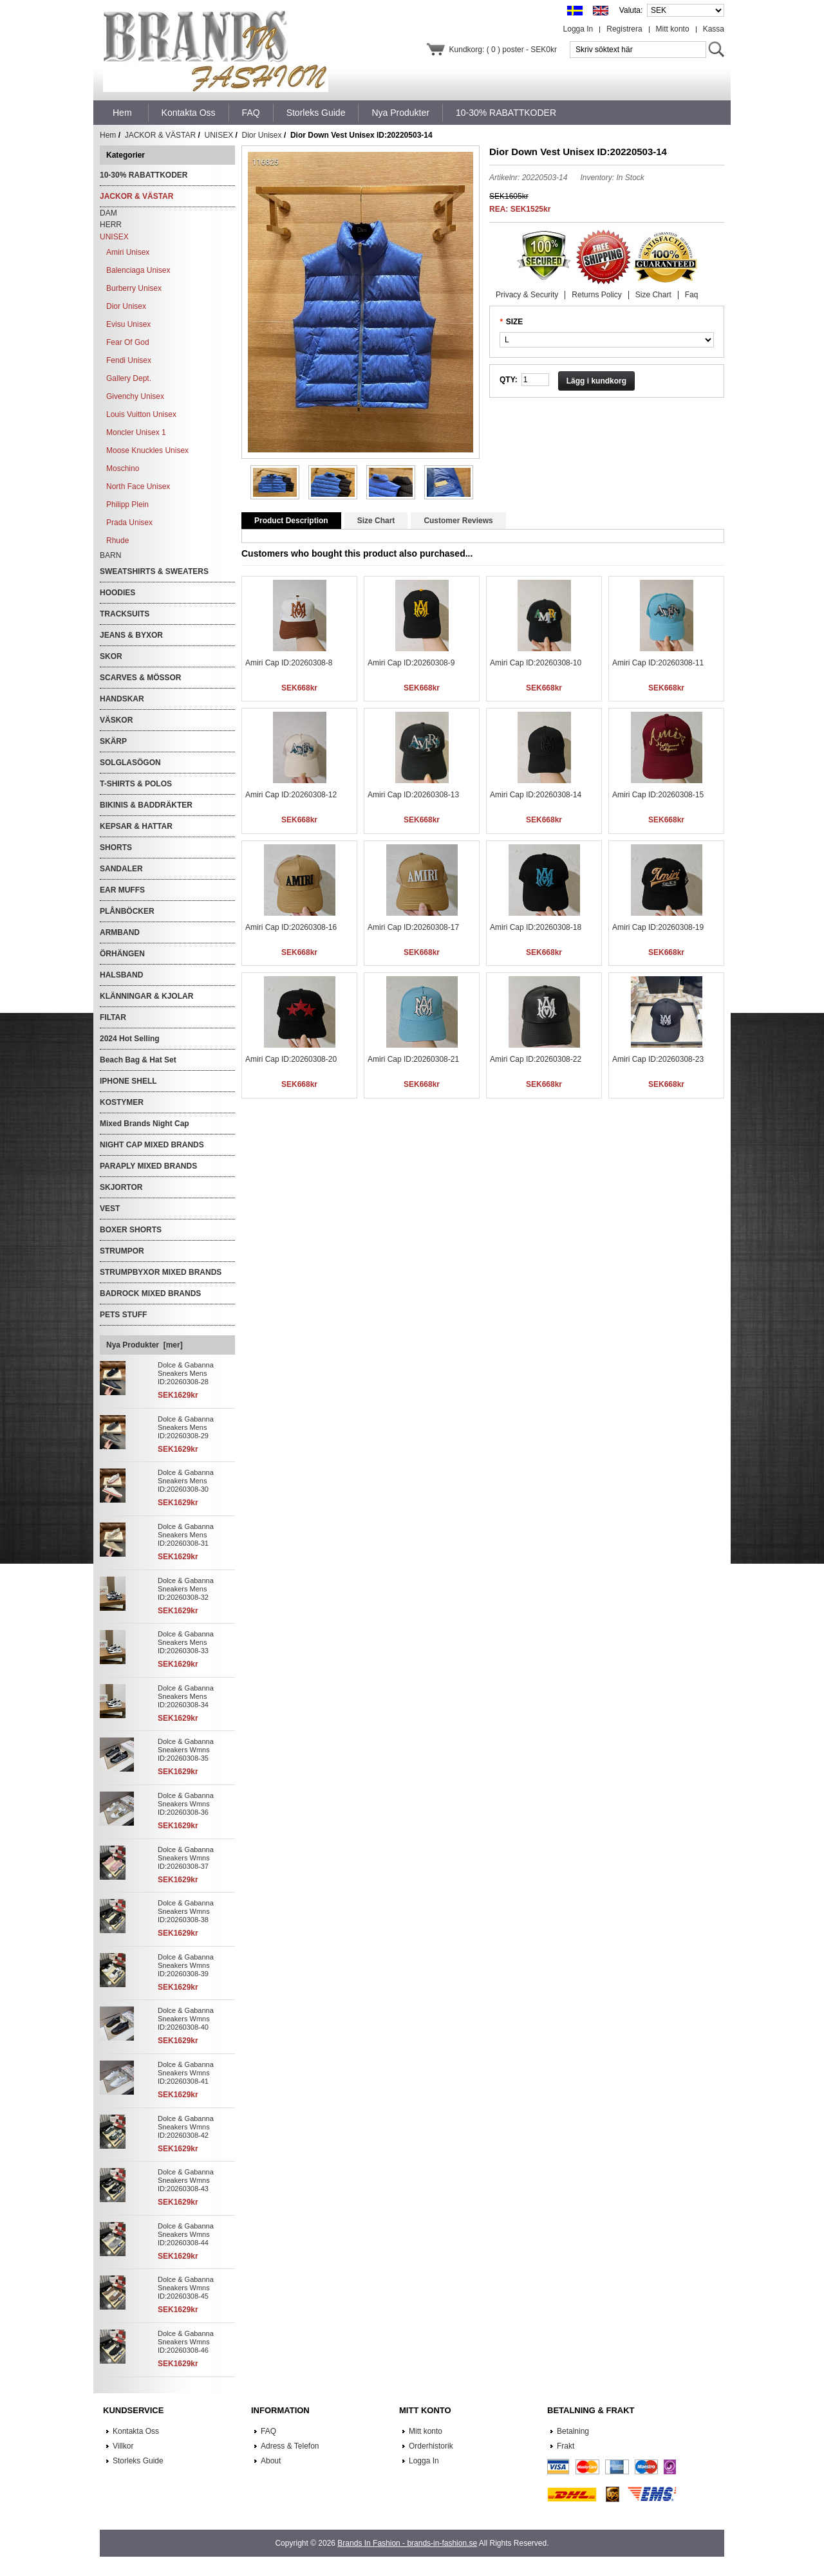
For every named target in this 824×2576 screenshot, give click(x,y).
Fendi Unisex (128, 360)
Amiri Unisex (127, 252)
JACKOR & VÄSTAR (160, 135)
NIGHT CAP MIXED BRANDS (152, 1144)
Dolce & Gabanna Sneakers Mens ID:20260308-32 (186, 1589)
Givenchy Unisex (135, 396)
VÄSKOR (116, 720)
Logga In (578, 28)
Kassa (713, 28)
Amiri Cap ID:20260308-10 (535, 662)
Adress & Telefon (290, 2446)
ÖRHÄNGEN (122, 953)
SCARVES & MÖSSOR (140, 677)
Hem (122, 112)
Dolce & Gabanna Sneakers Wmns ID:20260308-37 (186, 1858)
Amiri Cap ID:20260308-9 (411, 662)
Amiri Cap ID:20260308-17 (413, 927)
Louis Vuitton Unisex (141, 414)
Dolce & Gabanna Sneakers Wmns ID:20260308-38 (186, 1911)
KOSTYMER (122, 1102)
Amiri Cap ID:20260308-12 (291, 794)
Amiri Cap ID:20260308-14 (535, 794)
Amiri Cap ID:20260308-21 (413, 1059)
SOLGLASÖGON (130, 762)
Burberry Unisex (134, 288)
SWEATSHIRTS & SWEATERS (154, 571)
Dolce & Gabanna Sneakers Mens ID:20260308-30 (186, 1481)
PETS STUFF (123, 1314)
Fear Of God (127, 342)
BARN (110, 555)
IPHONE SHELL (128, 1081)
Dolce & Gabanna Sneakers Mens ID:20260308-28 (186, 1373)
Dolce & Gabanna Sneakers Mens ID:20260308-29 (186, 1427)
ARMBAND (120, 932)
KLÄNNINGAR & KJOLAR (146, 996)
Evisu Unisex (128, 324)
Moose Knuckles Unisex (147, 450)
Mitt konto (672, 28)
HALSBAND (121, 974)
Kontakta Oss (136, 2431)
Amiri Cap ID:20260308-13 (413, 794)
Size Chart (653, 294)
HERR (111, 224)
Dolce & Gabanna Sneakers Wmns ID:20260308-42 (186, 2127)
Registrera (624, 28)
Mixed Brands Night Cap (144, 1123)
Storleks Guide (138, 2460)
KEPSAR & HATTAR (136, 826)
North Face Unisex (138, 486)
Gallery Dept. (128, 378)
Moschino (122, 468)
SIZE (514, 321)
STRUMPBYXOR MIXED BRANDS (160, 1272)
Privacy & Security (527, 294)
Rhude (117, 540)
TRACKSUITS (124, 613)
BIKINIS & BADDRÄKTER (146, 805)
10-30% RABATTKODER (143, 175)
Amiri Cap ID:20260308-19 (658, 927)
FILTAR (113, 1017)
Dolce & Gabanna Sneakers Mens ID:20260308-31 (186, 1535)
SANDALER (121, 868)
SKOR (111, 656)
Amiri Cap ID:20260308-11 (658, 662)
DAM (108, 213)
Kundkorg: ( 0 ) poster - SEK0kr (503, 49)
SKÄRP (113, 741)
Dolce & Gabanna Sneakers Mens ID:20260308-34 (186, 1696)
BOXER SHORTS (131, 1229)
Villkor (123, 2446)
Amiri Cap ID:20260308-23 (658, 1059)
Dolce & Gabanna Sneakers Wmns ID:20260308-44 (186, 2234)
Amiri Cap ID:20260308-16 (291, 927)
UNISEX (219, 135)
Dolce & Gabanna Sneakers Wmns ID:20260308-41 (186, 2073)
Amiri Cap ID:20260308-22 (535, 1059)
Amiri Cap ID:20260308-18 (535, 927)
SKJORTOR (121, 1187)
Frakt (565, 2446)
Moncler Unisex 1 (136, 432)
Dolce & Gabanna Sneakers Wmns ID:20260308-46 (186, 2342)
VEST (110, 1208)
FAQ (268, 2431)
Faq (691, 294)
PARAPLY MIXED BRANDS (148, 1166)
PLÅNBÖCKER (127, 911)
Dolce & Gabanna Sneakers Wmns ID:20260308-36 (186, 1804)
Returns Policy (596, 294)
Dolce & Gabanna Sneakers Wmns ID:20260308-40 (186, 2018)
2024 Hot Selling (130, 1038)
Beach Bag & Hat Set (138, 1059)
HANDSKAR (122, 698)
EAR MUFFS (122, 889)
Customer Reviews (458, 520)
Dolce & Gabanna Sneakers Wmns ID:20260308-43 (186, 2180)
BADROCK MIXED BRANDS (150, 1293)
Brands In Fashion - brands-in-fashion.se (407, 2543)
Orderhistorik (431, 2446)
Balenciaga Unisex (138, 270)
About (271, 2460)
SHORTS (116, 847)
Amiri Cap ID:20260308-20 (291, 1059)
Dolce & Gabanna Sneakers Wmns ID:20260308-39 (186, 1965)
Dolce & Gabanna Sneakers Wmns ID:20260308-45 (186, 2287)
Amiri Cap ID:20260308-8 (288, 662)
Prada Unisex (129, 522)
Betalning (573, 2431)
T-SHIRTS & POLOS (136, 783)
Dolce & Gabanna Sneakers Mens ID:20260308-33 (186, 1642)
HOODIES (117, 592)
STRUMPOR (122, 1251)
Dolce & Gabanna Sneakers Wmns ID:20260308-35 (186, 1749)
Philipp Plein (127, 504)
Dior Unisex (262, 135)
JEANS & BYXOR (131, 635)
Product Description (291, 520)
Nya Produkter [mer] (144, 1344)
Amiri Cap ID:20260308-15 (658, 794)
